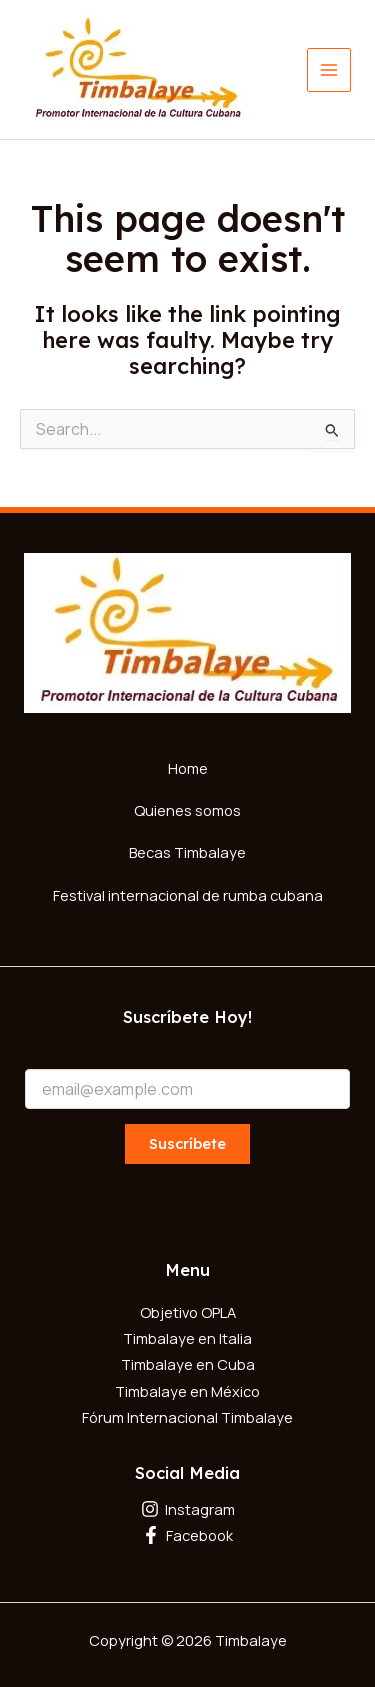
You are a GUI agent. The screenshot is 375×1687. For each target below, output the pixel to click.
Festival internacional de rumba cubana (188, 895)
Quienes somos (187, 810)
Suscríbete (187, 1143)
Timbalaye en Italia (187, 1338)
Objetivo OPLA (188, 1312)
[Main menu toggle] (329, 70)
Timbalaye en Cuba (188, 1364)
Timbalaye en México (187, 1391)
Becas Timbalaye (187, 852)
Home (188, 768)
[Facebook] (187, 1535)
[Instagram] (187, 1509)
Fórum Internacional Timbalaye (187, 1417)
